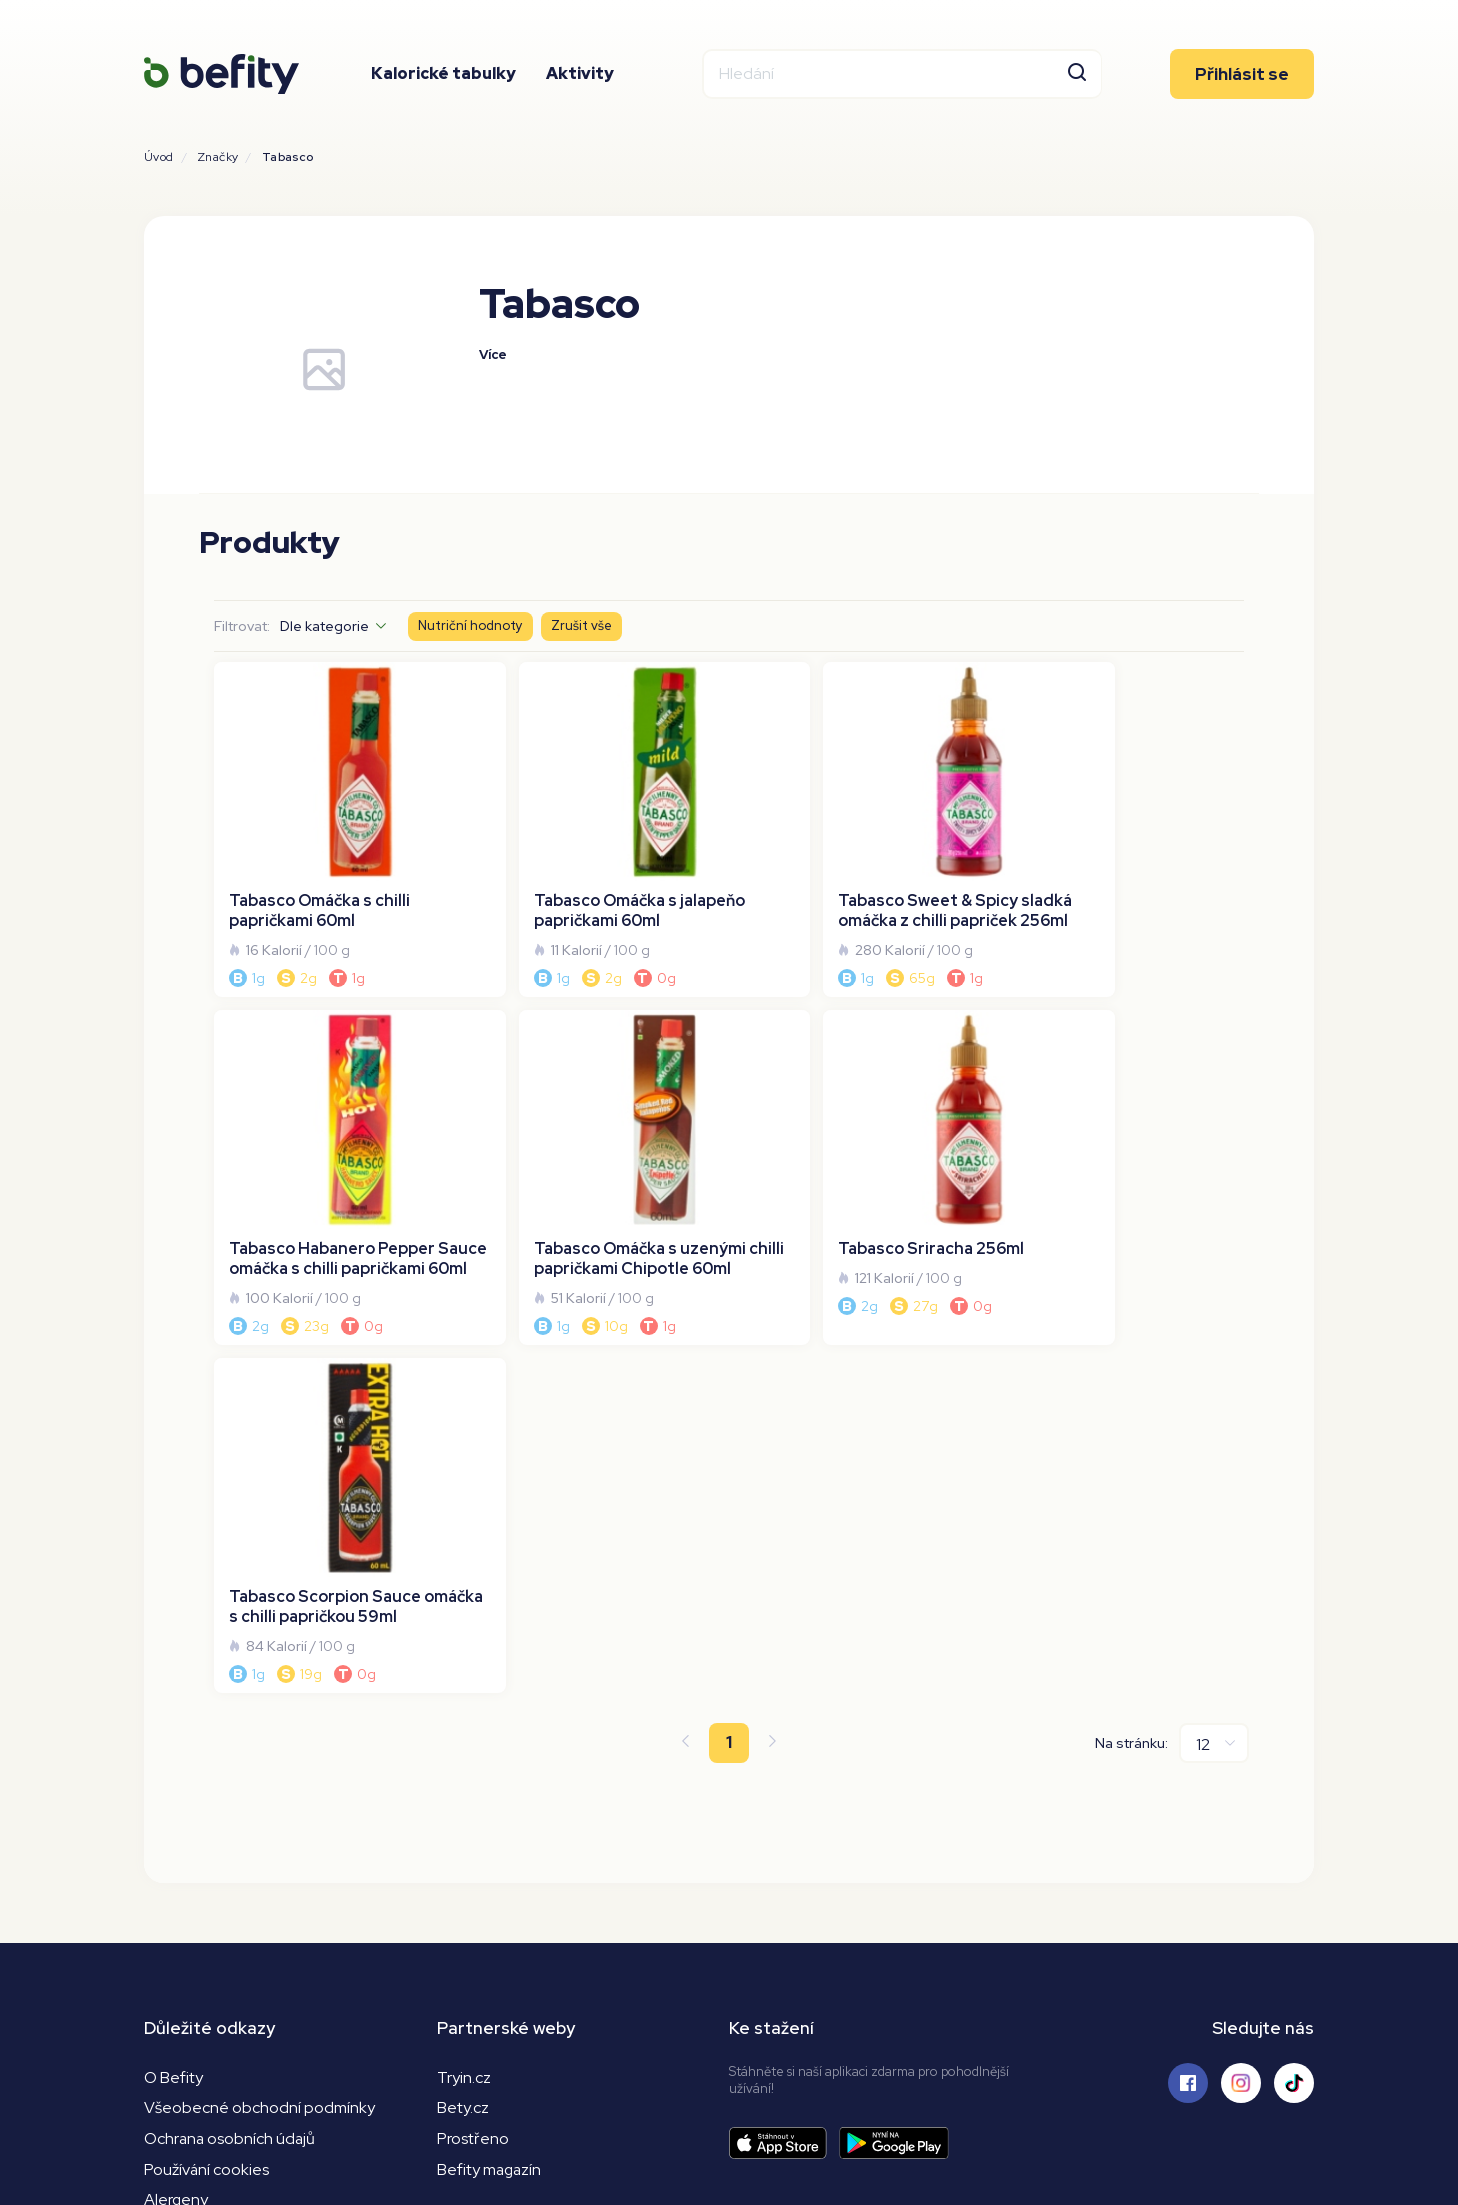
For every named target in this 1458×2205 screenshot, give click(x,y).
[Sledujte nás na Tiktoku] (1294, 1709)
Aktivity (580, 74)
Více (494, 355)
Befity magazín (490, 1796)
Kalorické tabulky (443, 74)
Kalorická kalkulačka (214, 1919)
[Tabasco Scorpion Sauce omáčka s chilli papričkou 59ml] (860, 1158)
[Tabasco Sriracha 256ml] (599, 1158)
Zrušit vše (581, 626)
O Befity (173, 1703)
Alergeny (176, 1827)
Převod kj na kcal (203, 1888)
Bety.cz (463, 1734)
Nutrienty (177, 1857)
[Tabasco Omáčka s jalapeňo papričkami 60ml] (599, 823)
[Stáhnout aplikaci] (784, 1769)
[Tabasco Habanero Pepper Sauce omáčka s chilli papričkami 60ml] (1120, 823)
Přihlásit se (1242, 75)
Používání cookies (207, 1796)
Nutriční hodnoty (470, 626)
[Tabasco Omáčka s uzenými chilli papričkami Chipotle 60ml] (338, 1158)
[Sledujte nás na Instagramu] (1241, 1709)
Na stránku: (1131, 1369)
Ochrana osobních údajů (231, 1765)
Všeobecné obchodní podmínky (259, 1734)
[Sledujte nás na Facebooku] (1188, 1709)
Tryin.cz (464, 1703)
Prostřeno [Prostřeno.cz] (473, 1765)
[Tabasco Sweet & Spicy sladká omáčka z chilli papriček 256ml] (860, 823)
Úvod (159, 157)
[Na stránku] (1214, 1369)
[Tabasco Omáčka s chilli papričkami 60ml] (338, 823)
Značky (217, 157)
